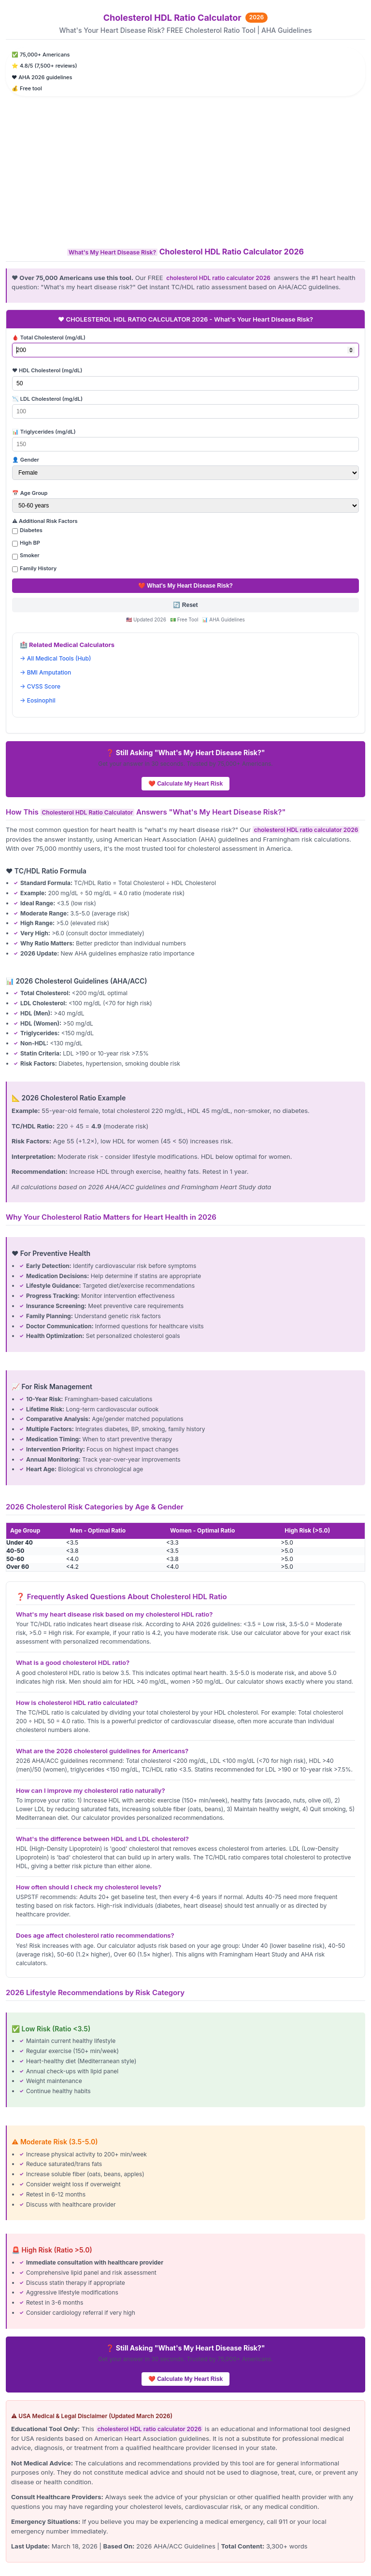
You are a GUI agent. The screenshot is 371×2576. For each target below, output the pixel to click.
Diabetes (31, 530)
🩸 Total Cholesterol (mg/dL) (49, 337)
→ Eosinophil (38, 700)
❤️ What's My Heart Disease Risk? (185, 585)
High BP (30, 542)
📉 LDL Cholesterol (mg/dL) (47, 398)
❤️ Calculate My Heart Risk (185, 783)
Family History (38, 568)
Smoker (30, 555)
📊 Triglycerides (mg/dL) (44, 431)
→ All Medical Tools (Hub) (55, 658)
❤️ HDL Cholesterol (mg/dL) (47, 370)
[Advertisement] (185, 171)
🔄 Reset (185, 605)
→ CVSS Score (40, 686)
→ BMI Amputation (45, 672)
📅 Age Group (29, 493)
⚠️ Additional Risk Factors (45, 521)
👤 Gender (25, 459)
